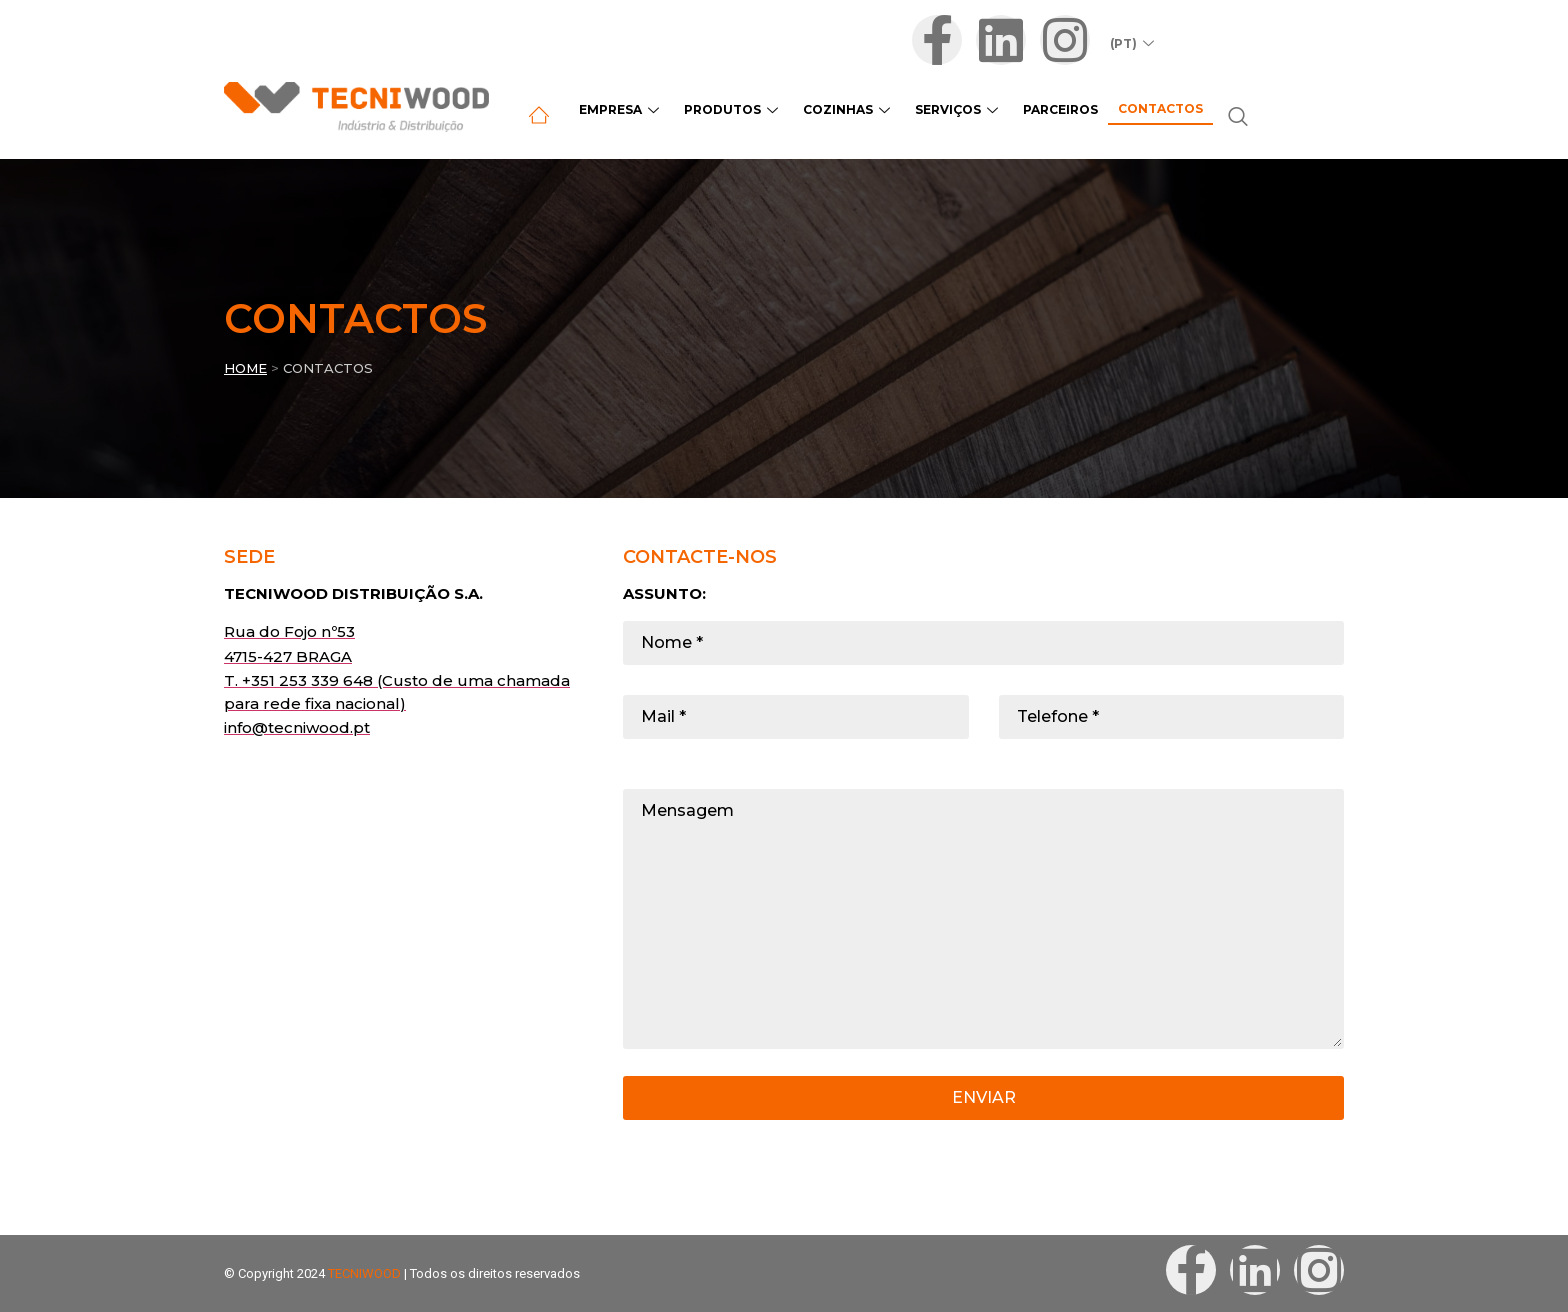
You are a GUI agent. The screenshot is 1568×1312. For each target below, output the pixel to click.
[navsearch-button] (1238, 118)
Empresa (621, 109)
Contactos (1160, 108)
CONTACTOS (328, 368)
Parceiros (1060, 109)
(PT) (1134, 43)
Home (245, 368)
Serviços (959, 109)
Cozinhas (849, 109)
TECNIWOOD (364, 1273)
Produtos (733, 109)
